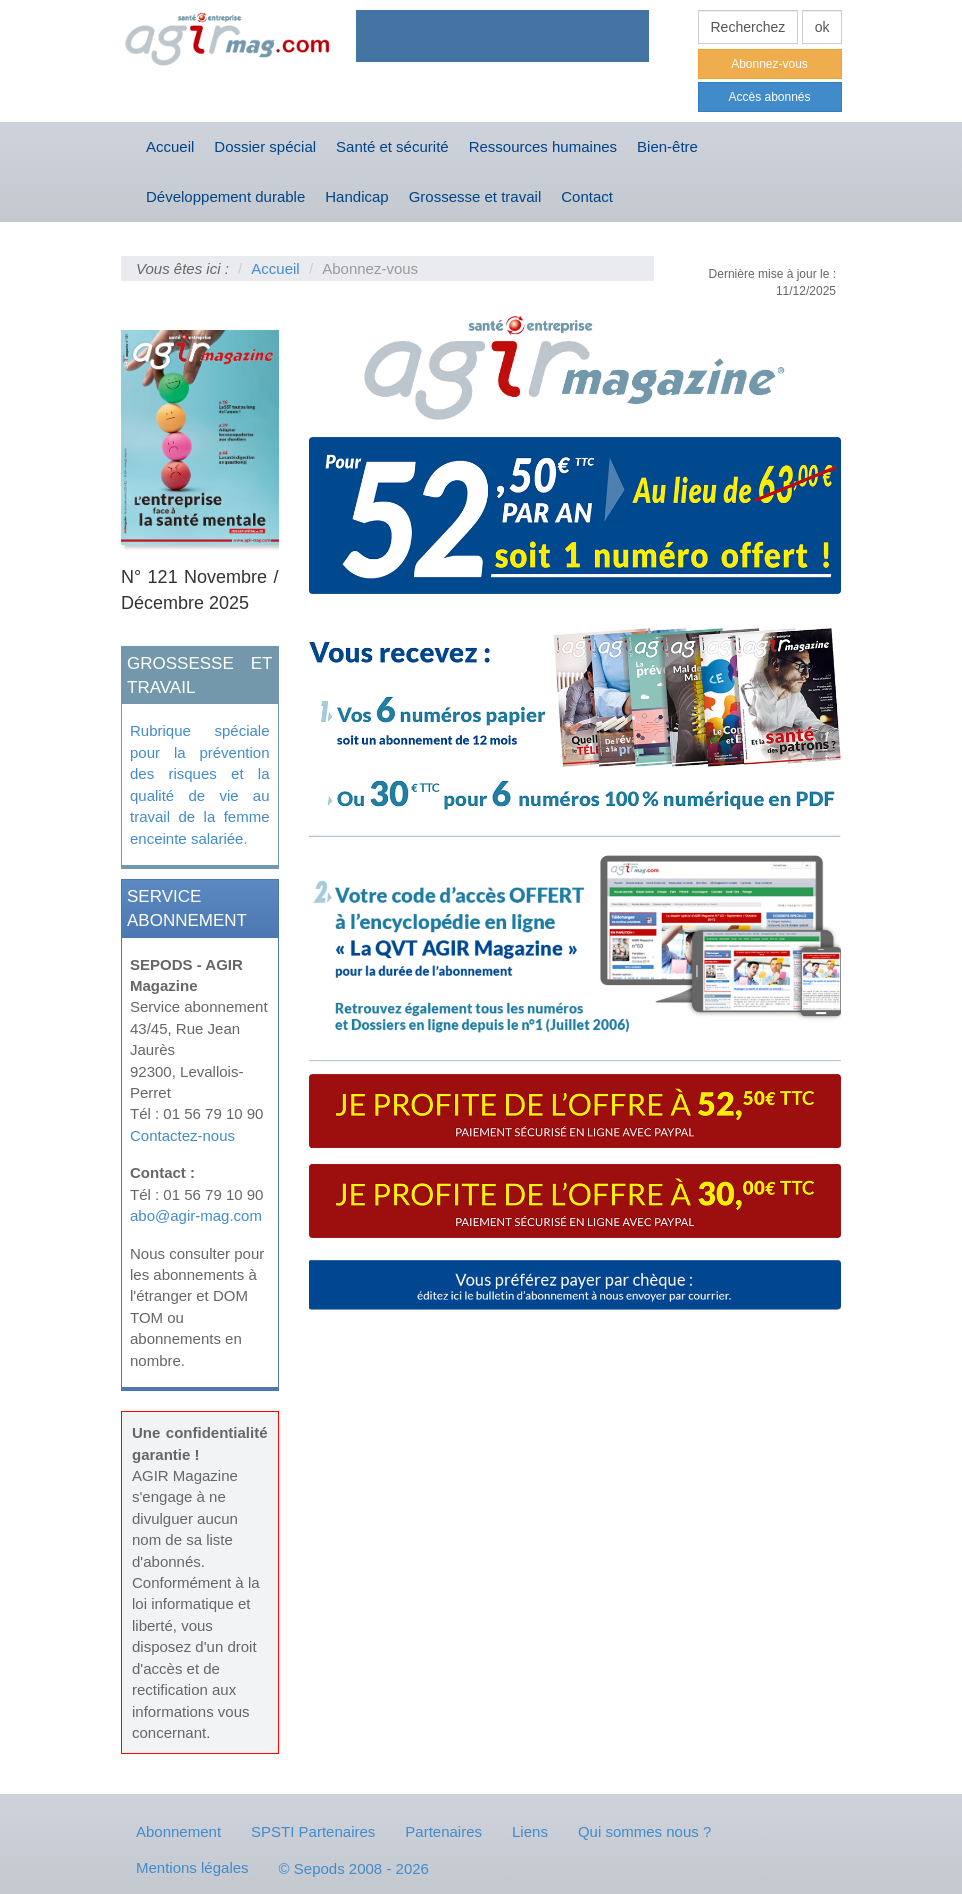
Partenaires (443, 1831)
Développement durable (225, 196)
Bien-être (667, 146)
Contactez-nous (182, 1135)
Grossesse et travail (475, 196)
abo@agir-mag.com (196, 1215)
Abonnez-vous (769, 64)
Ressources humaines (543, 146)
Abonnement (178, 1831)
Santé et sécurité (392, 146)
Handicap (356, 196)
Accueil (170, 146)
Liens (530, 1831)
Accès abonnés (769, 97)
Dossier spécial (265, 146)
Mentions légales (192, 1867)
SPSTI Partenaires (313, 1831)
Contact (587, 196)
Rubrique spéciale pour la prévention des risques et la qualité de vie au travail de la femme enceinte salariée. (200, 784)
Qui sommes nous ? (644, 1831)
